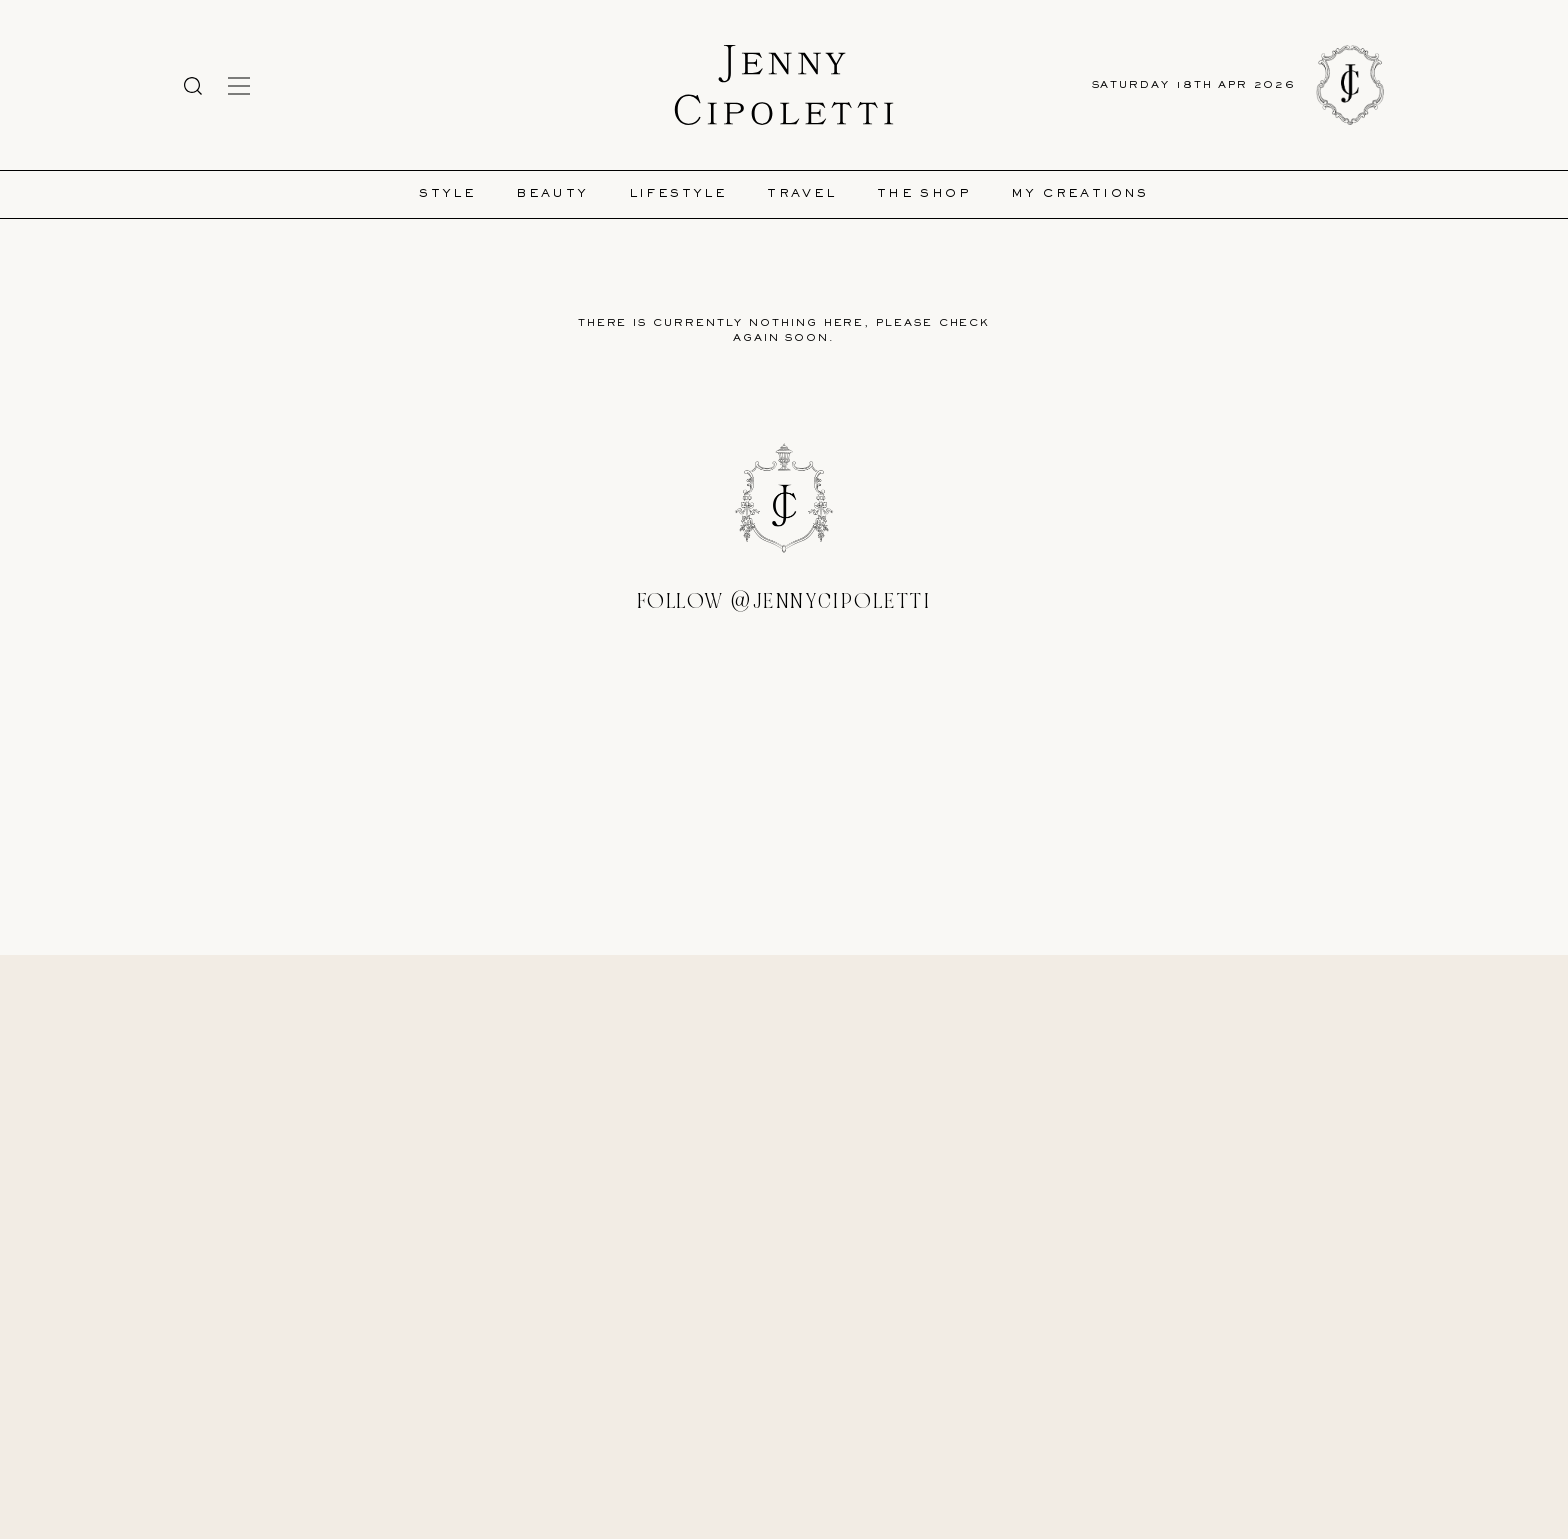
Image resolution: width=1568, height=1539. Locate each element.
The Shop (924, 194)
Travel (801, 194)
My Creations (1080, 194)
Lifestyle (678, 194)
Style (447, 194)
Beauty (552, 194)
